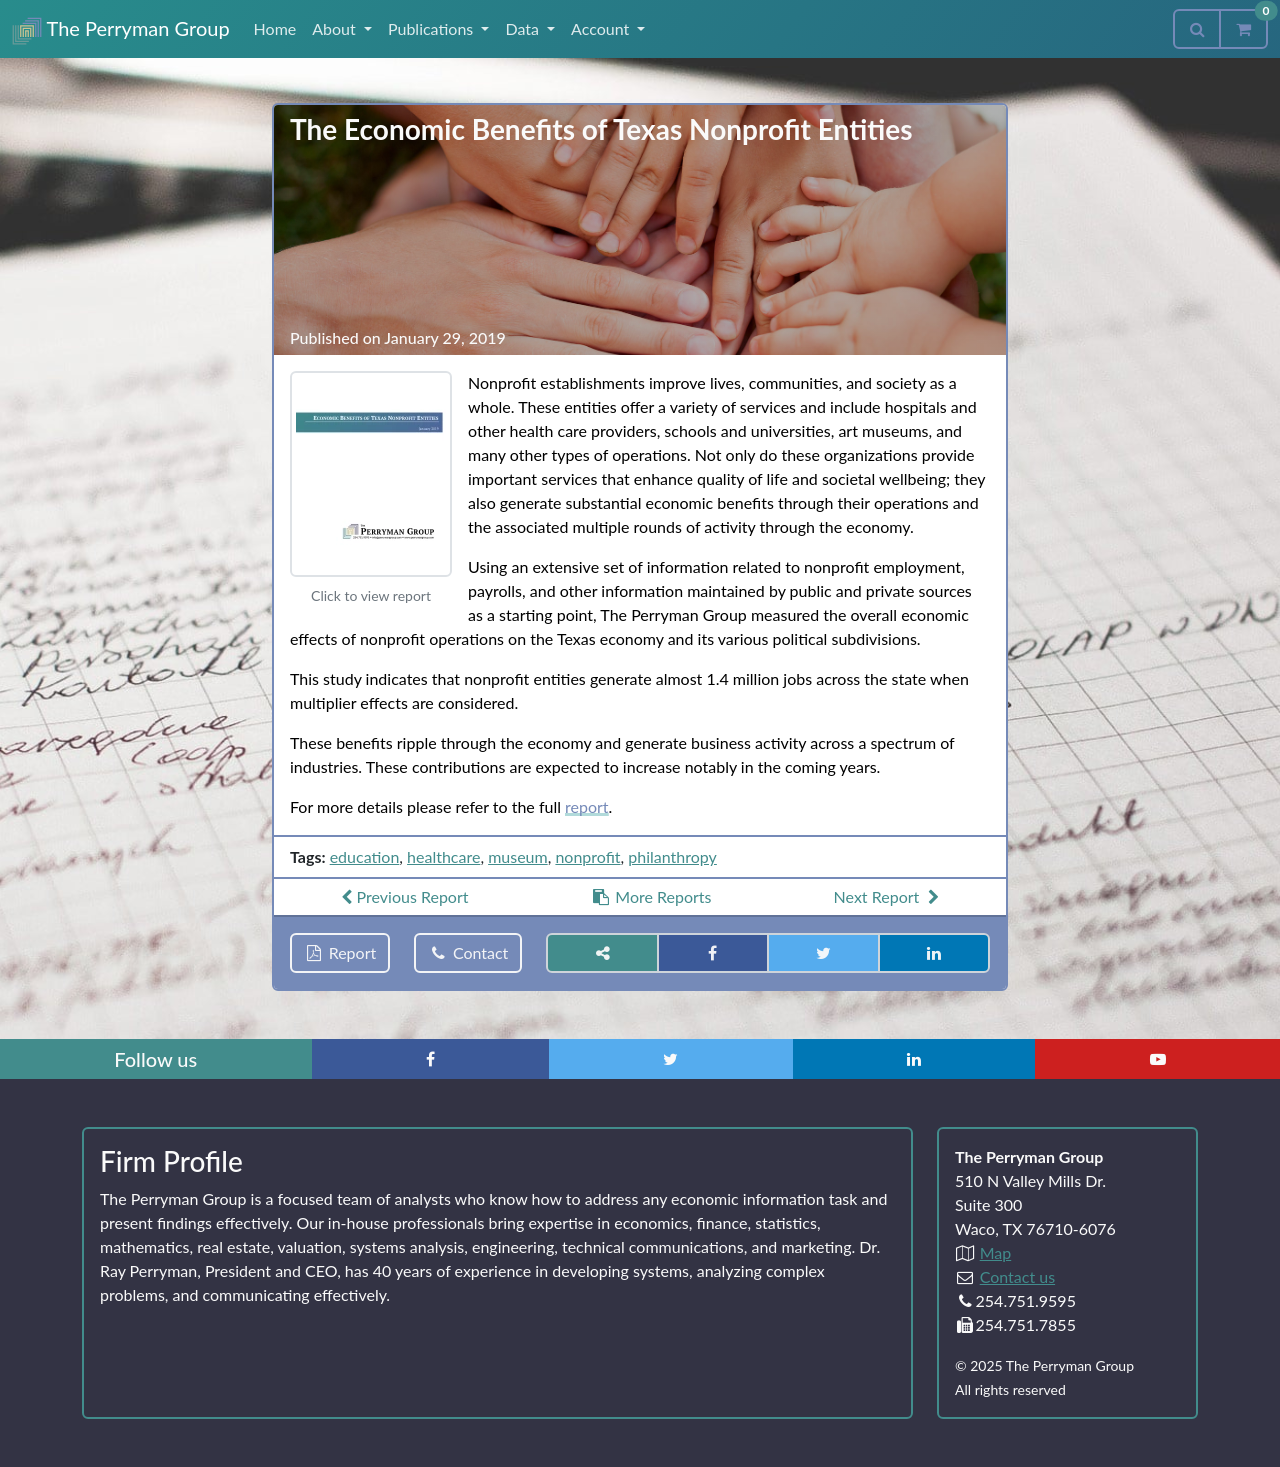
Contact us (1017, 1276)
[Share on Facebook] (713, 953)
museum (518, 856)
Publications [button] (432, 28)
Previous (402, 896)
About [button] (336, 28)
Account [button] (602, 28)
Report (340, 952)
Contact (468, 952)
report (587, 806)
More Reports (651, 896)
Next (889, 896)
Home (275, 28)
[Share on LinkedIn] (934, 953)
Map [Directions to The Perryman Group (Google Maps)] (996, 1252)
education (365, 856)
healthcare (443, 856)
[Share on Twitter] (823, 953)
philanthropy (672, 856)
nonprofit (587, 856)
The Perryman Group (121, 30)
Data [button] (524, 28)
